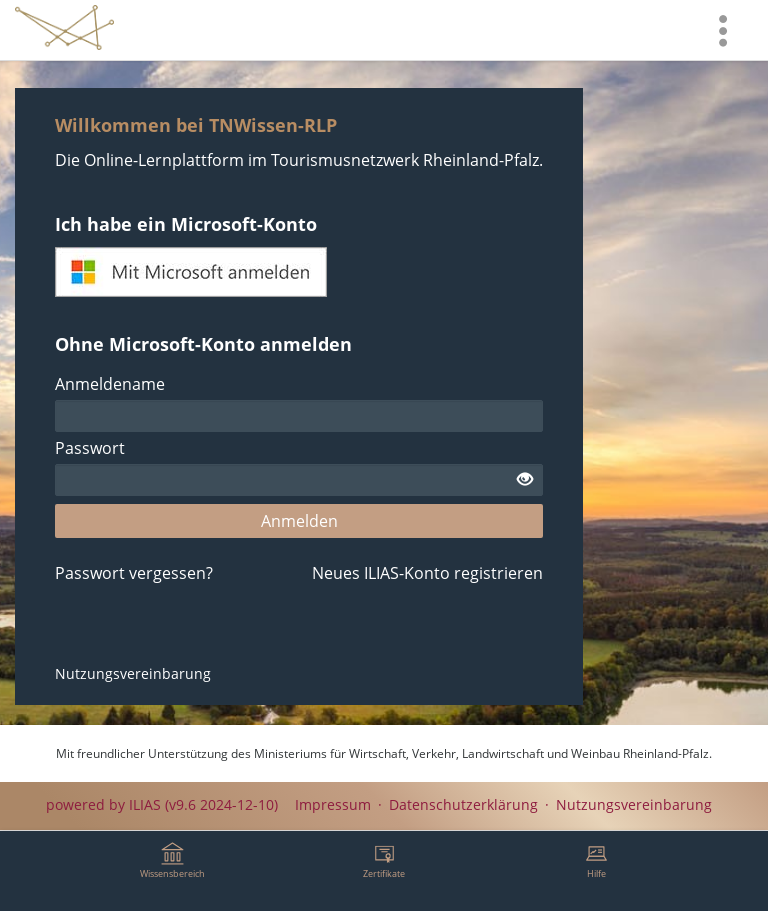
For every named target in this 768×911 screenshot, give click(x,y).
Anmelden (299, 521)
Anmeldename (110, 384)
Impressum (333, 804)
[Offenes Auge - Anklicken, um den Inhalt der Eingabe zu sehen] (525, 480)
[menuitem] (723, 30)
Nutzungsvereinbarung (133, 673)
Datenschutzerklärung (463, 804)
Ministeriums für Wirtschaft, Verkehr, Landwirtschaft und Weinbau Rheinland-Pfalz (481, 753)
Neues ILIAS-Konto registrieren (427, 573)
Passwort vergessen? (134, 573)
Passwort (90, 448)
